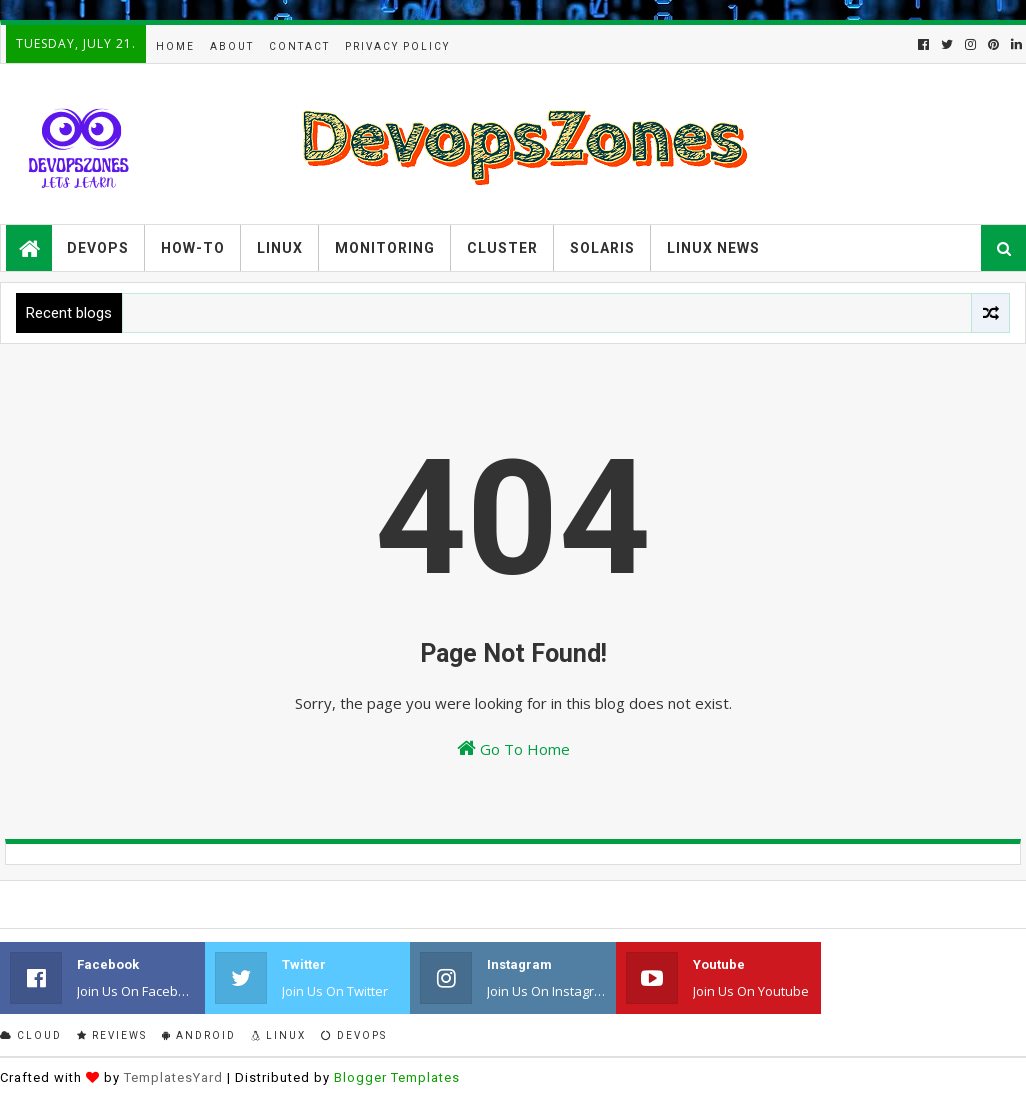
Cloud (31, 1035)
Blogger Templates (397, 1077)
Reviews (112, 1035)
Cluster (502, 248)
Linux (280, 248)
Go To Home (513, 748)
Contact (299, 46)
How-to (193, 248)
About (232, 46)
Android (199, 1035)
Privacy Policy (397, 46)
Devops (98, 248)
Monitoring (385, 248)
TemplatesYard (173, 1077)
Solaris (602, 248)
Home (175, 46)
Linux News (713, 248)
